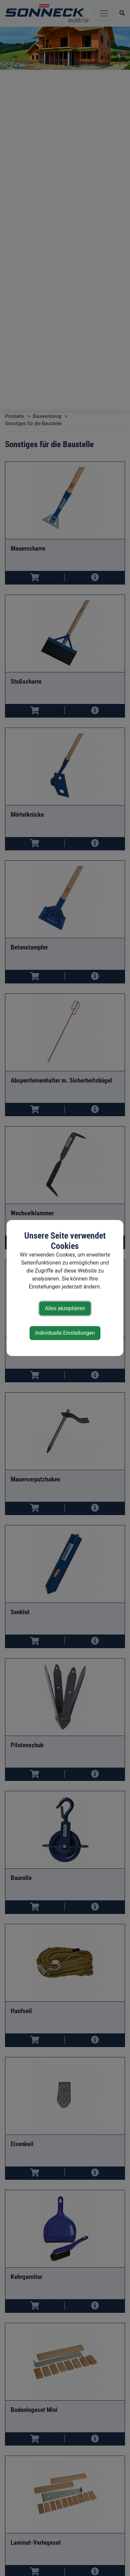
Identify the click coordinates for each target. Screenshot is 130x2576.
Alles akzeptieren (65, 1308)
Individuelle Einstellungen (65, 1333)
